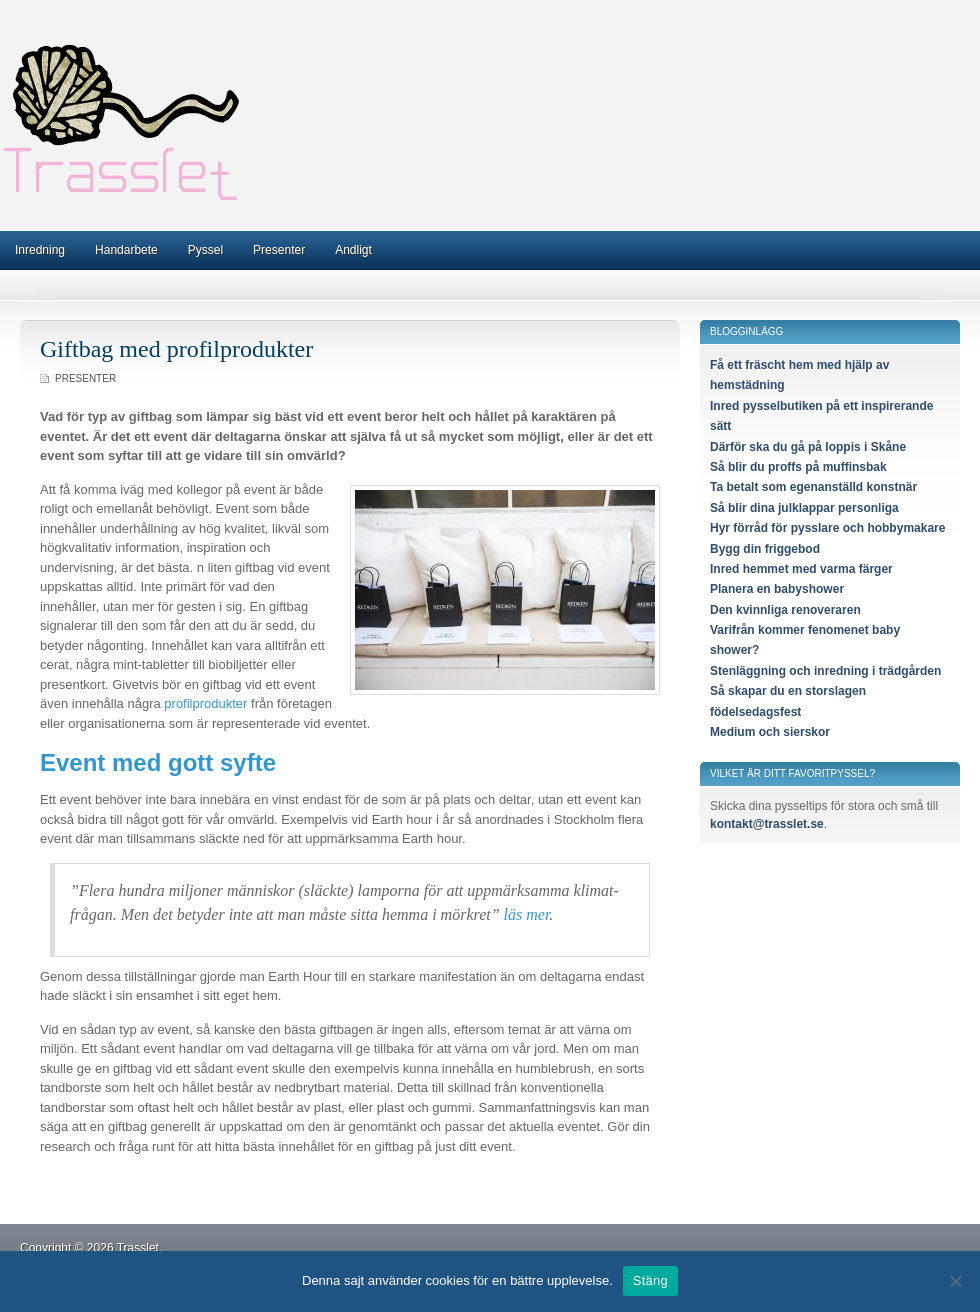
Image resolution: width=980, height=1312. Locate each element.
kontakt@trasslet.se (767, 824)
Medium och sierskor (770, 732)
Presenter (279, 250)
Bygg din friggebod (765, 549)
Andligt (353, 250)
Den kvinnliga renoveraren (785, 610)
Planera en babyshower (777, 589)
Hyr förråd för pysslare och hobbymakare (827, 528)
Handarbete (126, 250)
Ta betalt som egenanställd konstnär (813, 487)
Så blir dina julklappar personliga (804, 508)
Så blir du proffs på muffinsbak (798, 467)
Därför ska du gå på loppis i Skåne (808, 447)
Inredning (40, 250)
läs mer (527, 914)
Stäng (650, 1280)
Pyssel (205, 250)
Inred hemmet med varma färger (801, 569)
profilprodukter (205, 703)
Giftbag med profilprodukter (176, 349)
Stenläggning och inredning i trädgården (825, 671)
